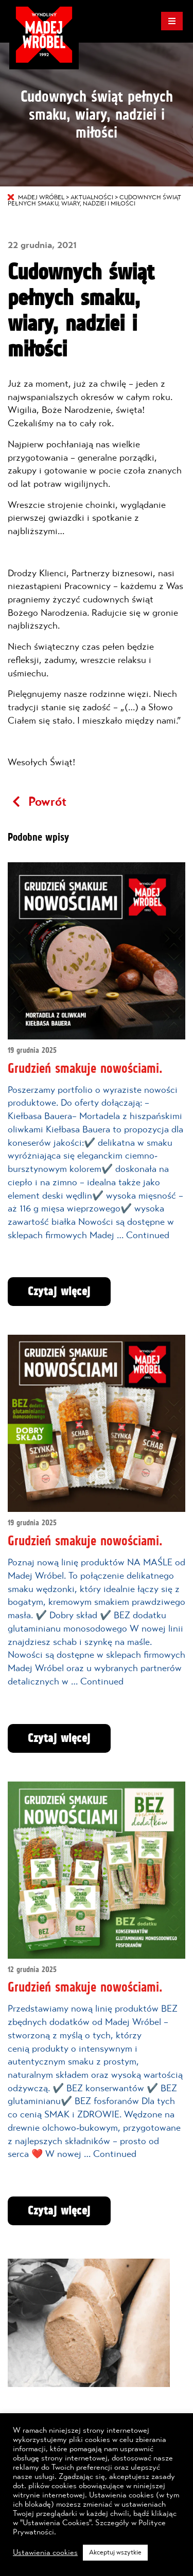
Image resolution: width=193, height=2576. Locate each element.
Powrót (37, 802)
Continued (147, 1235)
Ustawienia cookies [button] (45, 2552)
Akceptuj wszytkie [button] (115, 2552)
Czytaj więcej (59, 1291)
